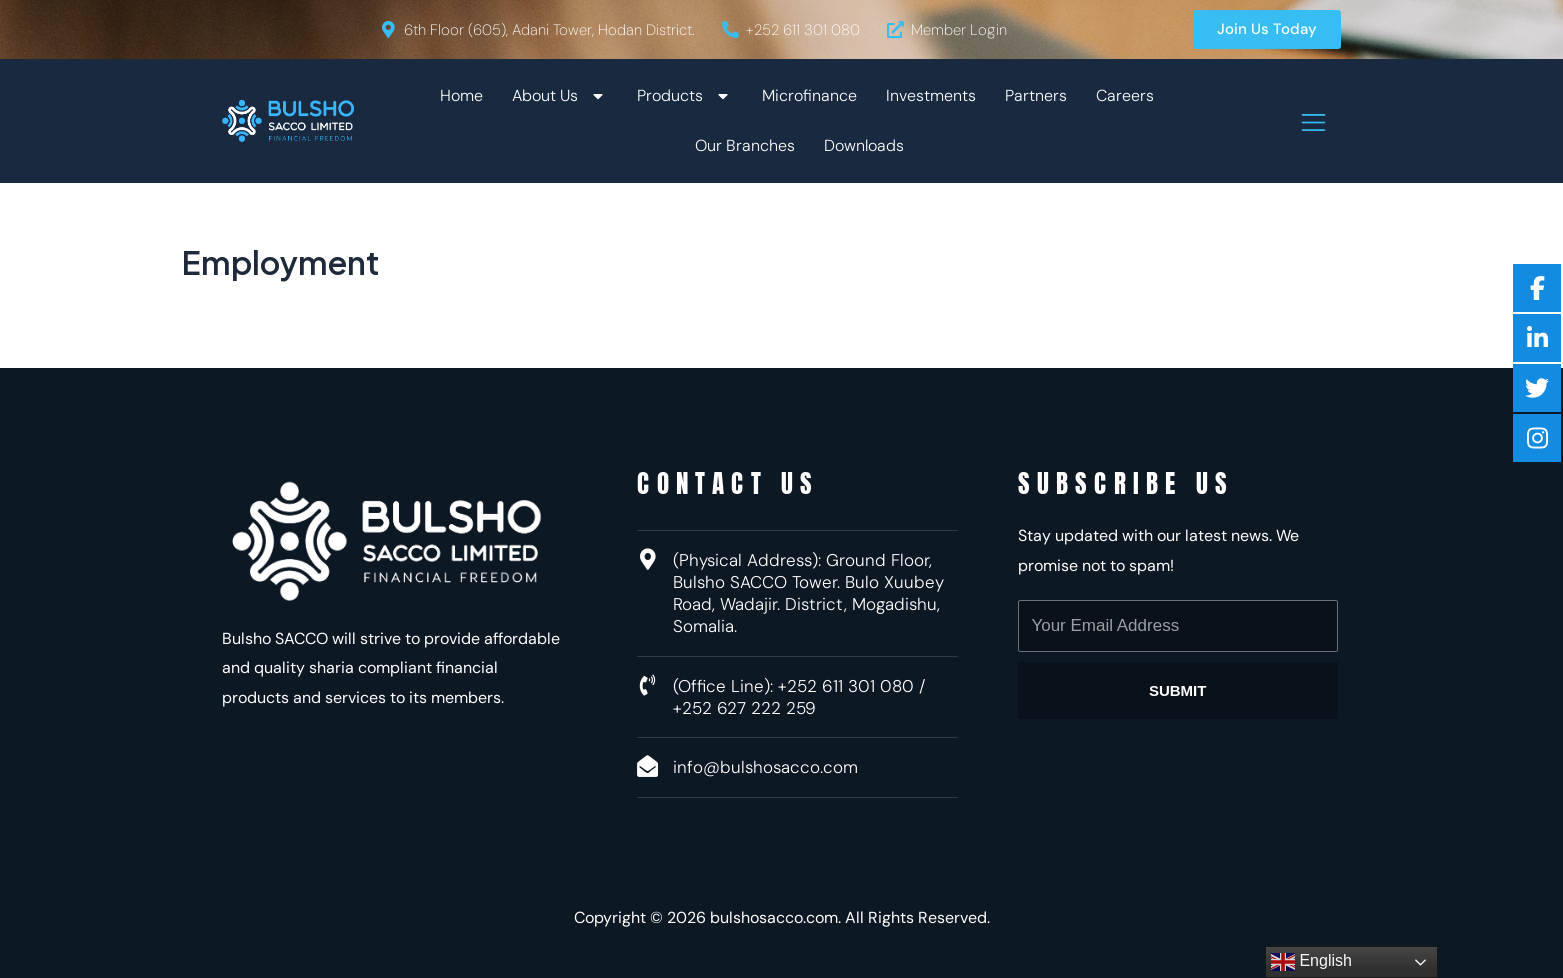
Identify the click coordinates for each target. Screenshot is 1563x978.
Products (685, 96)
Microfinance (809, 95)
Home (461, 95)
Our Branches (745, 145)
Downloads (864, 145)
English (1311, 962)
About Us (560, 96)
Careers (1125, 95)
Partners (1036, 95)
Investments (931, 95)
